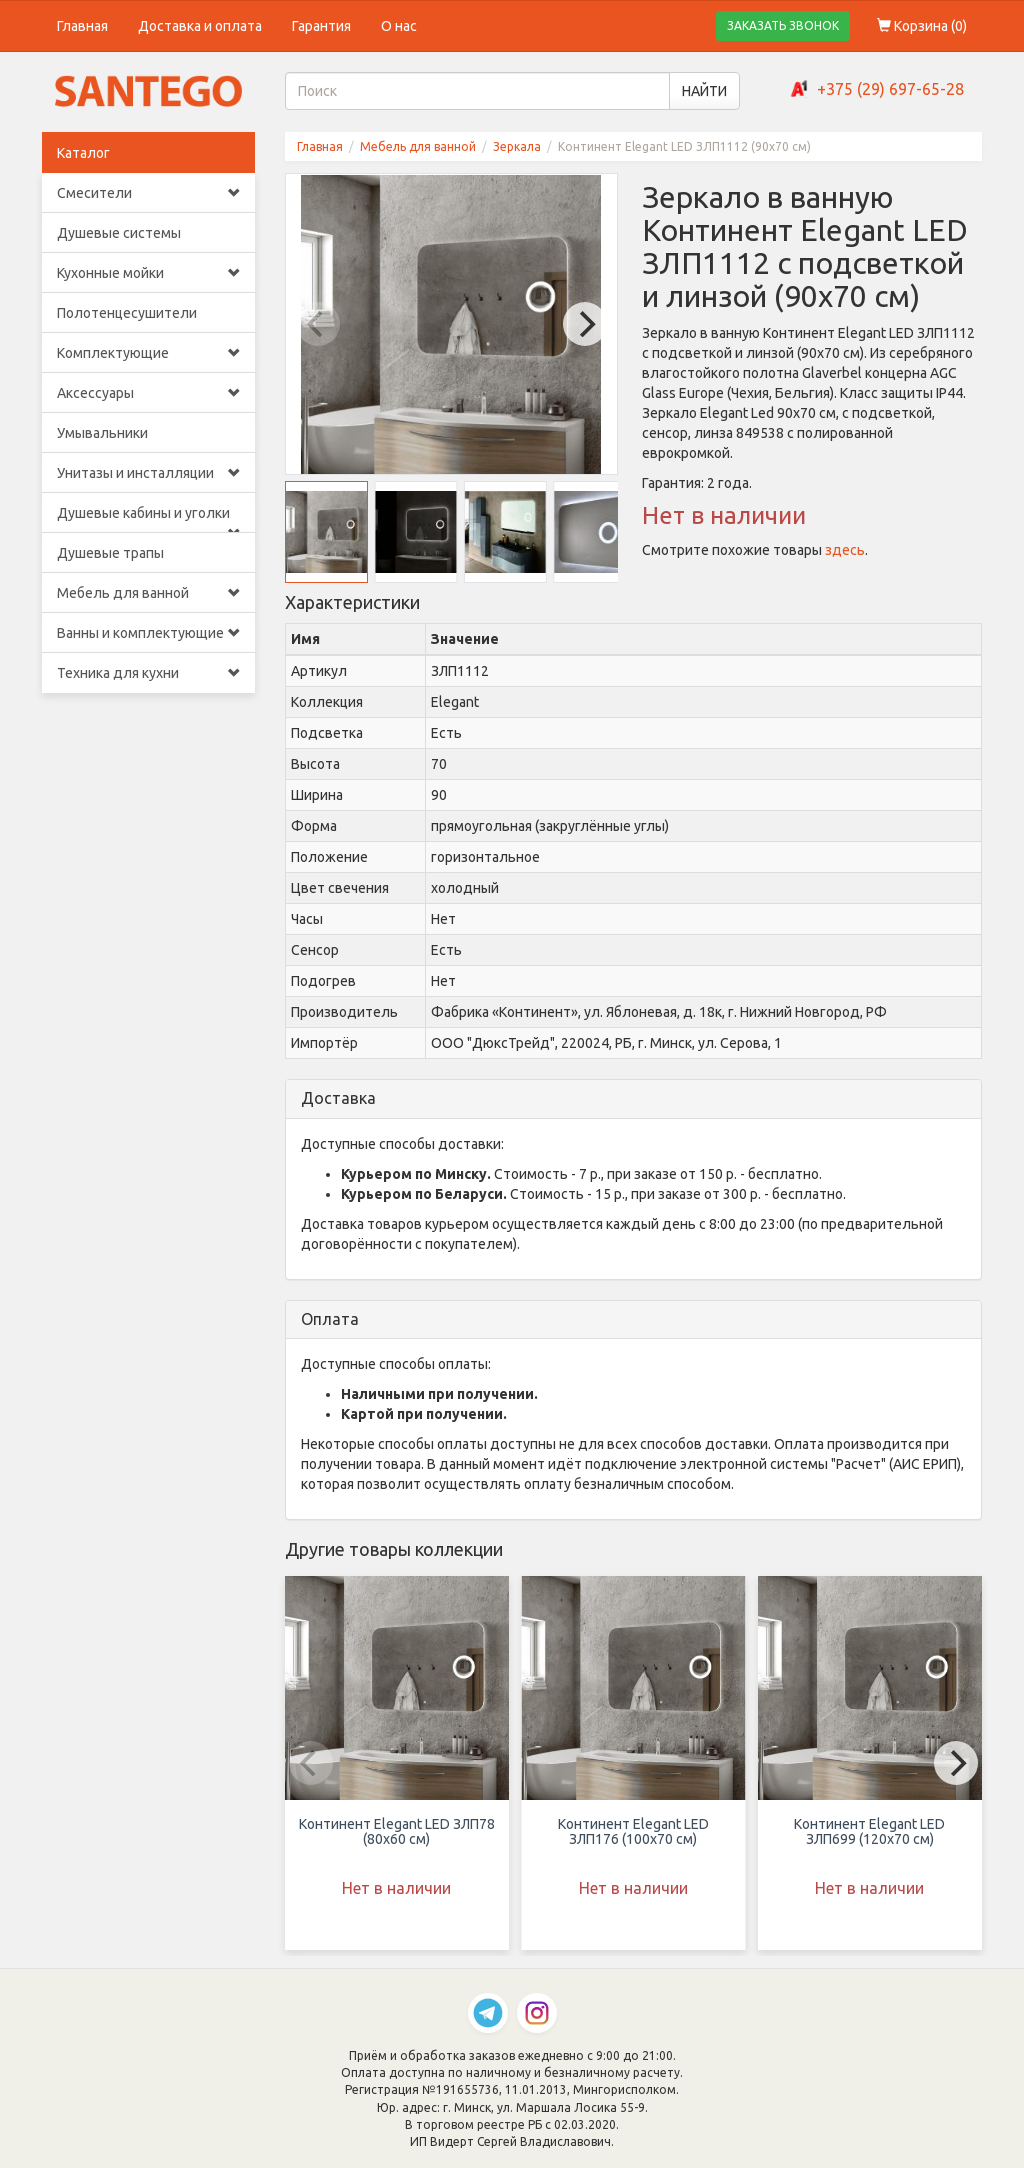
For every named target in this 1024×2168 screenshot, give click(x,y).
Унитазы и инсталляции (148, 473)
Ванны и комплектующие (148, 633)
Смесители (148, 193)
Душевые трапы (110, 553)
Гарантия (321, 26)
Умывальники (102, 433)
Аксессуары (148, 393)
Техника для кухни (148, 673)
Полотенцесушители (127, 313)
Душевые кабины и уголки (148, 519)
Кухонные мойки (148, 273)
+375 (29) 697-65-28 (890, 89)
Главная (82, 26)
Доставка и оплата (200, 26)
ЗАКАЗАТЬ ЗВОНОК (783, 25)
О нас (399, 26)
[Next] (585, 324)
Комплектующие (148, 353)
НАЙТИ (704, 91)
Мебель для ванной (148, 593)
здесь (845, 550)
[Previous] (318, 324)
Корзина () (922, 26)
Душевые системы (119, 233)
